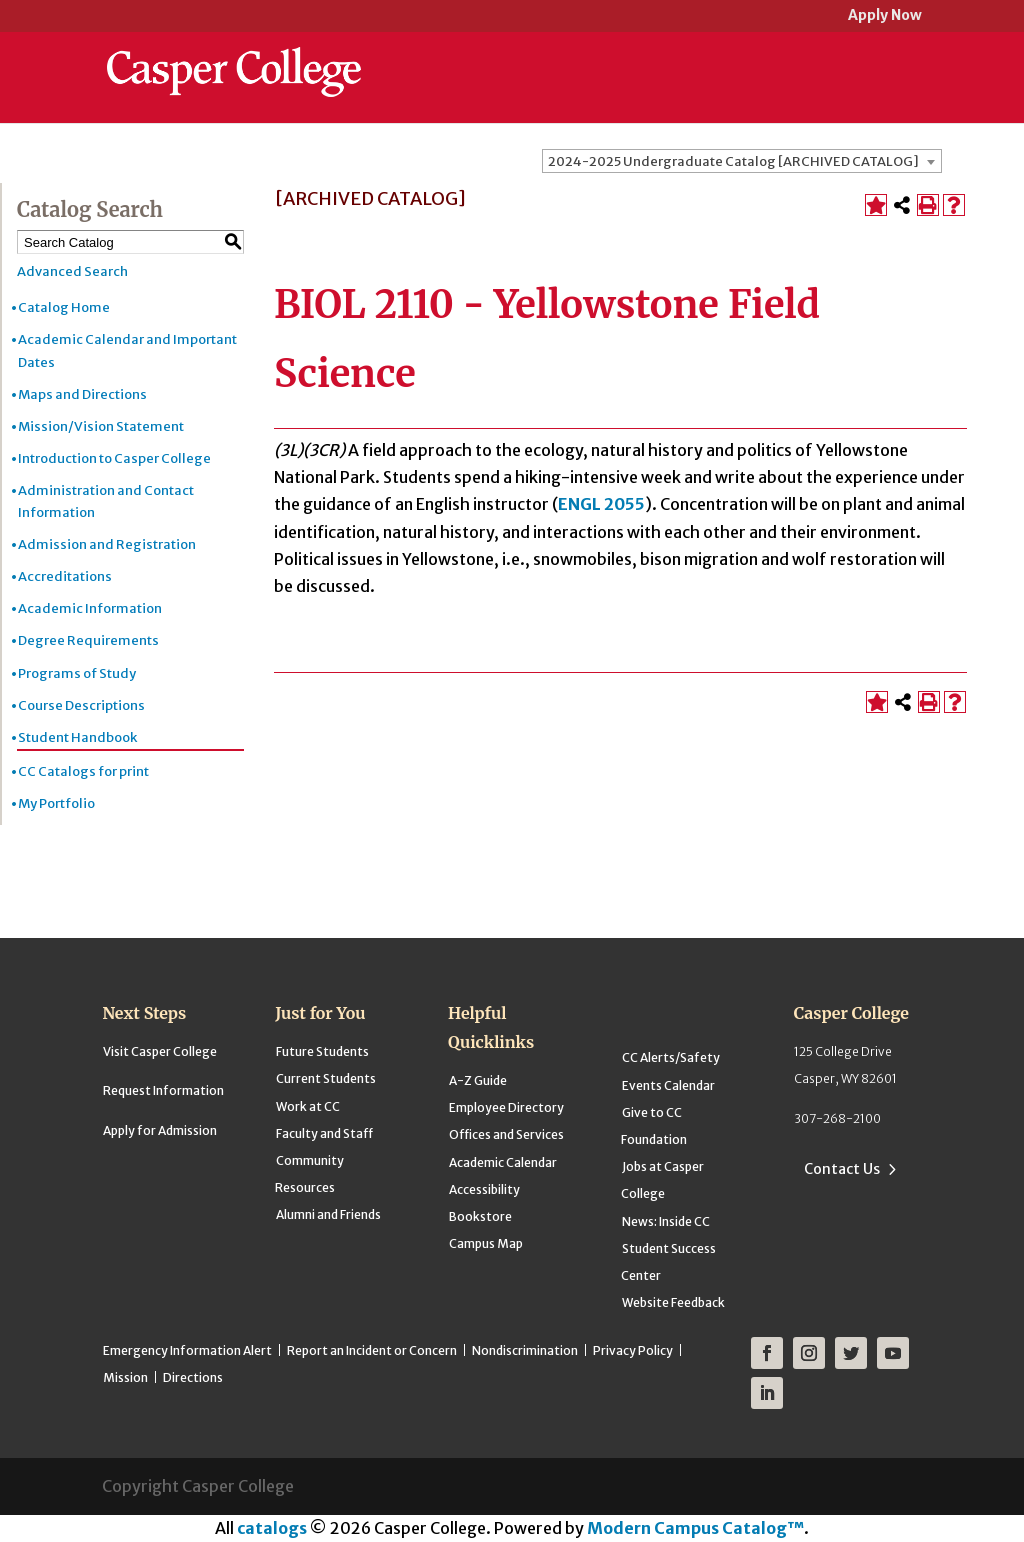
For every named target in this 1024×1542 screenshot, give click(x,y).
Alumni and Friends (328, 1214)
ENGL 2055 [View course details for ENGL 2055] (601, 504)
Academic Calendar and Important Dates (127, 350)
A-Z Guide (478, 1080)
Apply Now (885, 16)
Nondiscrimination (525, 1350)
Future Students (322, 1051)
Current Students (326, 1078)
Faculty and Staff (324, 1133)
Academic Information (90, 608)
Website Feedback (673, 1302)
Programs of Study (77, 673)
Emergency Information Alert (187, 1350)
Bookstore (480, 1216)
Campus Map (486, 1243)
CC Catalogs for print (83, 771)
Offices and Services (506, 1134)
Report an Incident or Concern (372, 1350)
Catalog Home (64, 307)
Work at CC (308, 1106)
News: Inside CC (666, 1221)
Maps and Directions (82, 394)
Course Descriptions (81, 705)
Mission (125, 1377)
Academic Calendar (503, 1162)
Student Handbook (77, 737)
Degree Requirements (88, 640)
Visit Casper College (160, 1051)
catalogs (272, 1528)
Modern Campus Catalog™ (695, 1528)
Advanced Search (72, 271)
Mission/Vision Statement (101, 426)
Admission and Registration (107, 544)
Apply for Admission (160, 1130)
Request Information (163, 1090)
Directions (193, 1377)
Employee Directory (506, 1107)
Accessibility (484, 1189)
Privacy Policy (633, 1350)
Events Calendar (668, 1085)
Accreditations (65, 576)
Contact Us (842, 1169)
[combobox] (742, 161)
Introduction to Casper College (114, 458)
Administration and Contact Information (106, 501)
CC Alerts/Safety (671, 1057)
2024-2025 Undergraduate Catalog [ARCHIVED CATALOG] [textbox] (733, 161)
